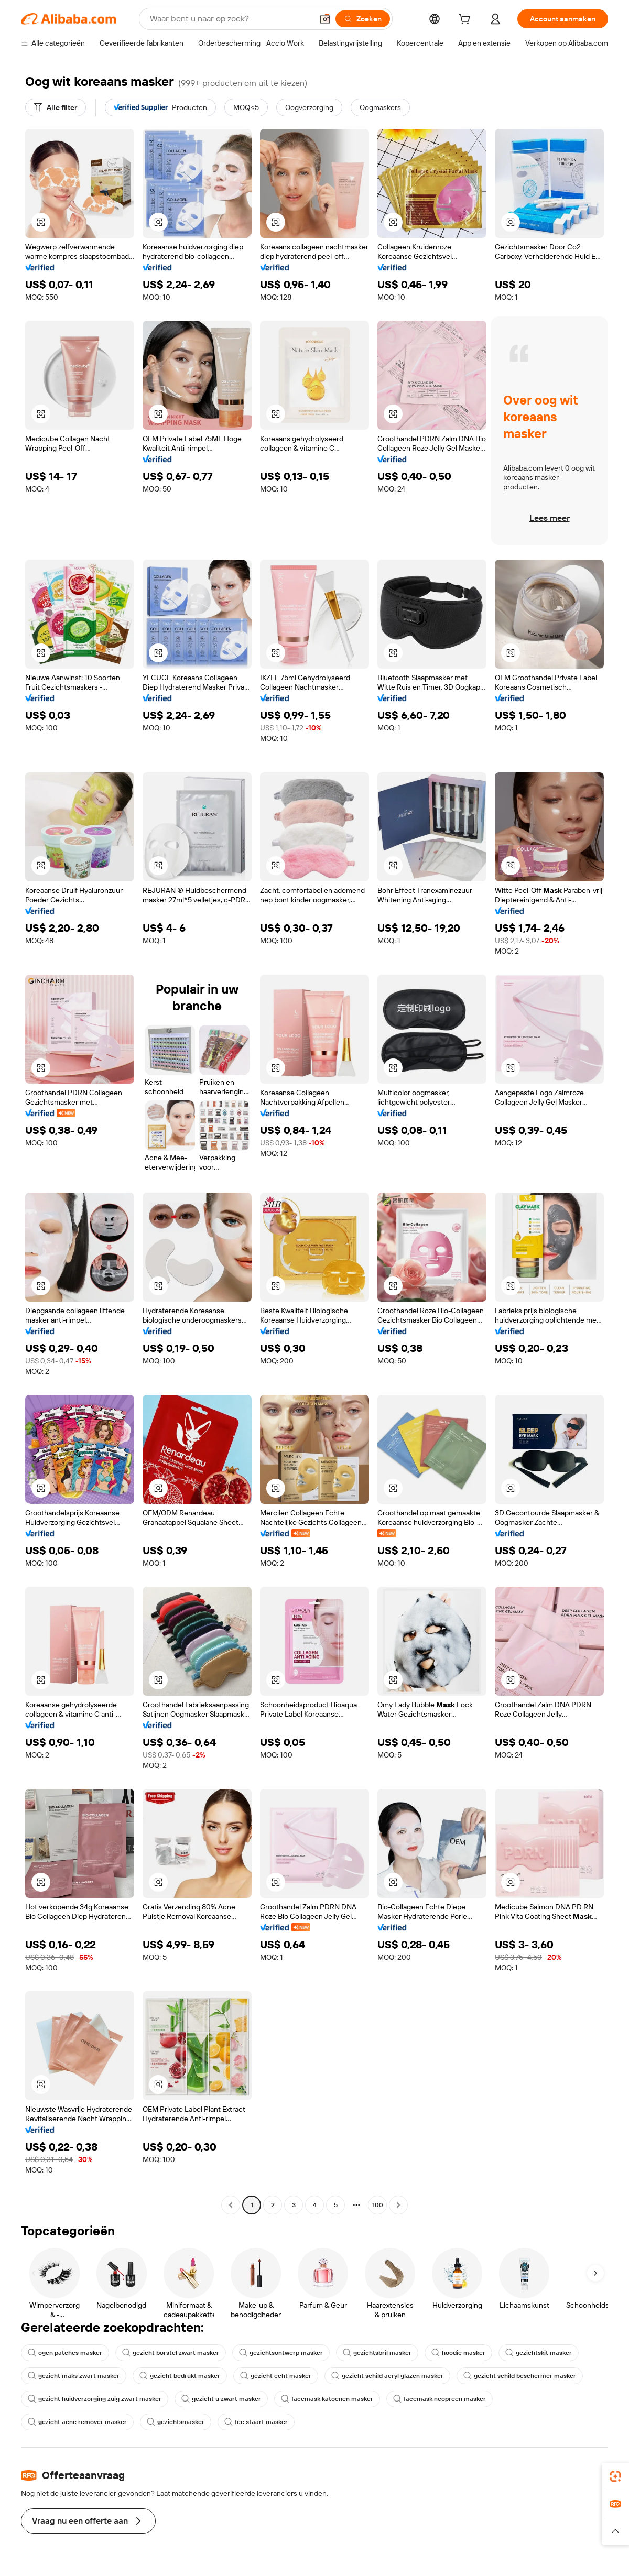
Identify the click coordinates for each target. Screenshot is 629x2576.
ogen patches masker (65, 2353)
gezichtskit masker (538, 2353)
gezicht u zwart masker (221, 2399)
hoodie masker (458, 2353)
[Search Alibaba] (230, 19)
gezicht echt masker (275, 2376)
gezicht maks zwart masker (74, 2376)
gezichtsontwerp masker (281, 2353)
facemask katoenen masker (327, 2399)
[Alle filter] (55, 107)
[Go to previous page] (230, 2205)
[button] (325, 19)
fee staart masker (256, 2422)
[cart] (466, 20)
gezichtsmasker (175, 2422)
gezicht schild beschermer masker (519, 2376)
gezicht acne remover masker (77, 2422)
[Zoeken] (362, 18)
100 (377, 2205)
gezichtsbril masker (377, 2353)
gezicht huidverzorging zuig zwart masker (94, 2399)
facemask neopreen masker (439, 2399)
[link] (615, 2476)
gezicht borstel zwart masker (170, 2353)
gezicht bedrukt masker (179, 2376)
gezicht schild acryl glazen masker (387, 2376)
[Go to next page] (398, 2205)
